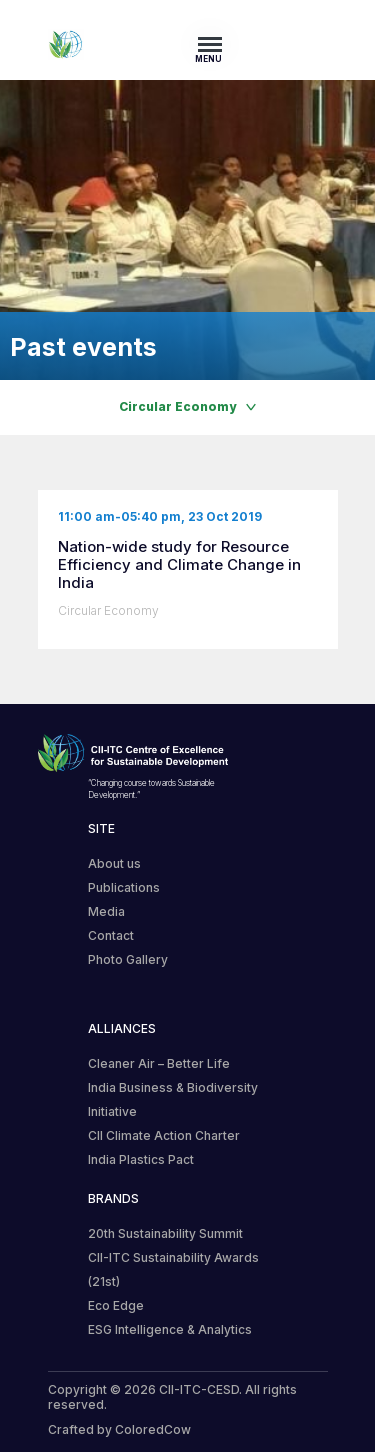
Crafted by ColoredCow (119, 1429)
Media (106, 911)
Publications (124, 887)
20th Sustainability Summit (165, 1233)
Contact (111, 935)
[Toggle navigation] (216, 44)
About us (114, 863)
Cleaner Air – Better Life (159, 1063)
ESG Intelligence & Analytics (170, 1329)
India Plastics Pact (141, 1159)
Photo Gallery (128, 959)
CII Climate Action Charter (164, 1135)
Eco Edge (116, 1305)
